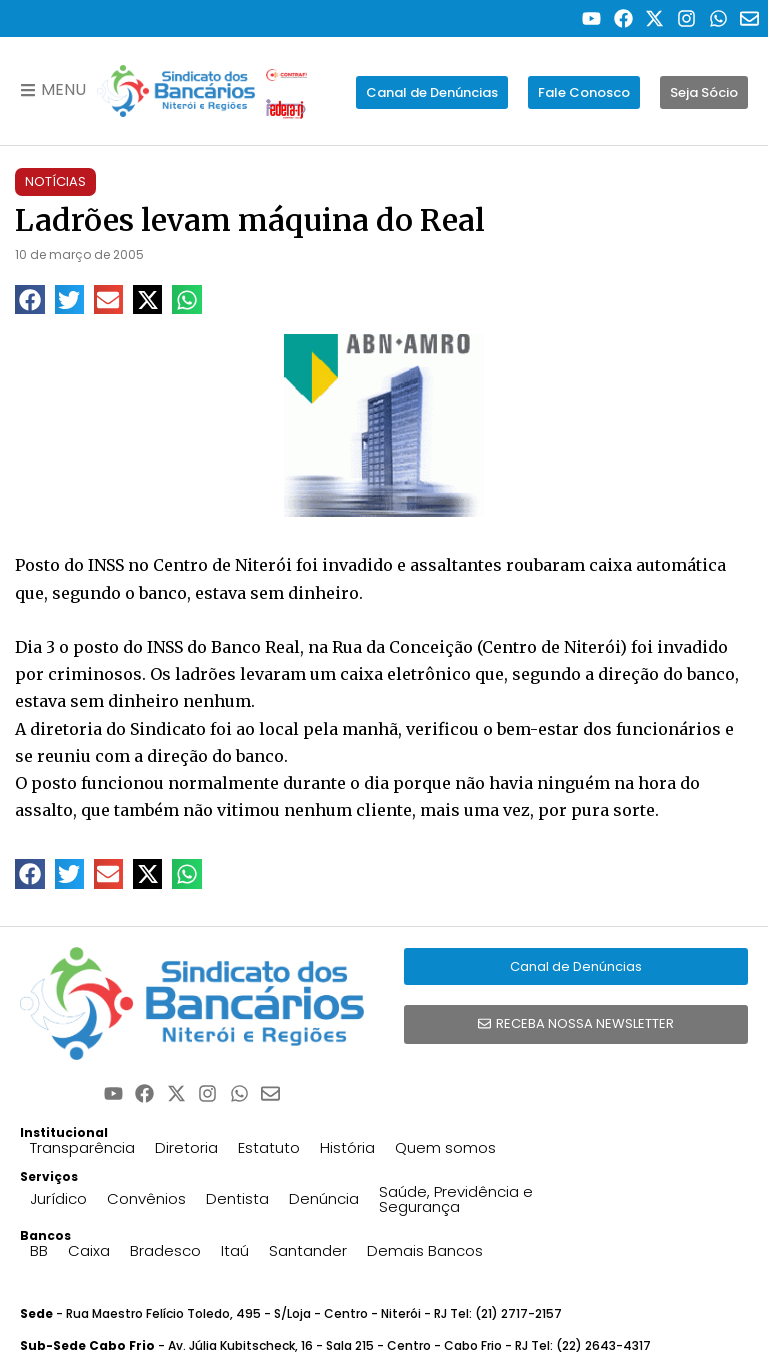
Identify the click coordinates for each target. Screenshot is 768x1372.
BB (39, 1250)
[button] (29, 299)
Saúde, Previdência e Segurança (456, 1199)
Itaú (235, 1250)
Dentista (237, 1198)
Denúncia (324, 1198)
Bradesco (165, 1250)
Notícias (55, 181)
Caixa (89, 1250)
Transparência (82, 1147)
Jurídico (58, 1198)
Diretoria (186, 1147)
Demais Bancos (425, 1250)
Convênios (146, 1198)
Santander (308, 1250)
